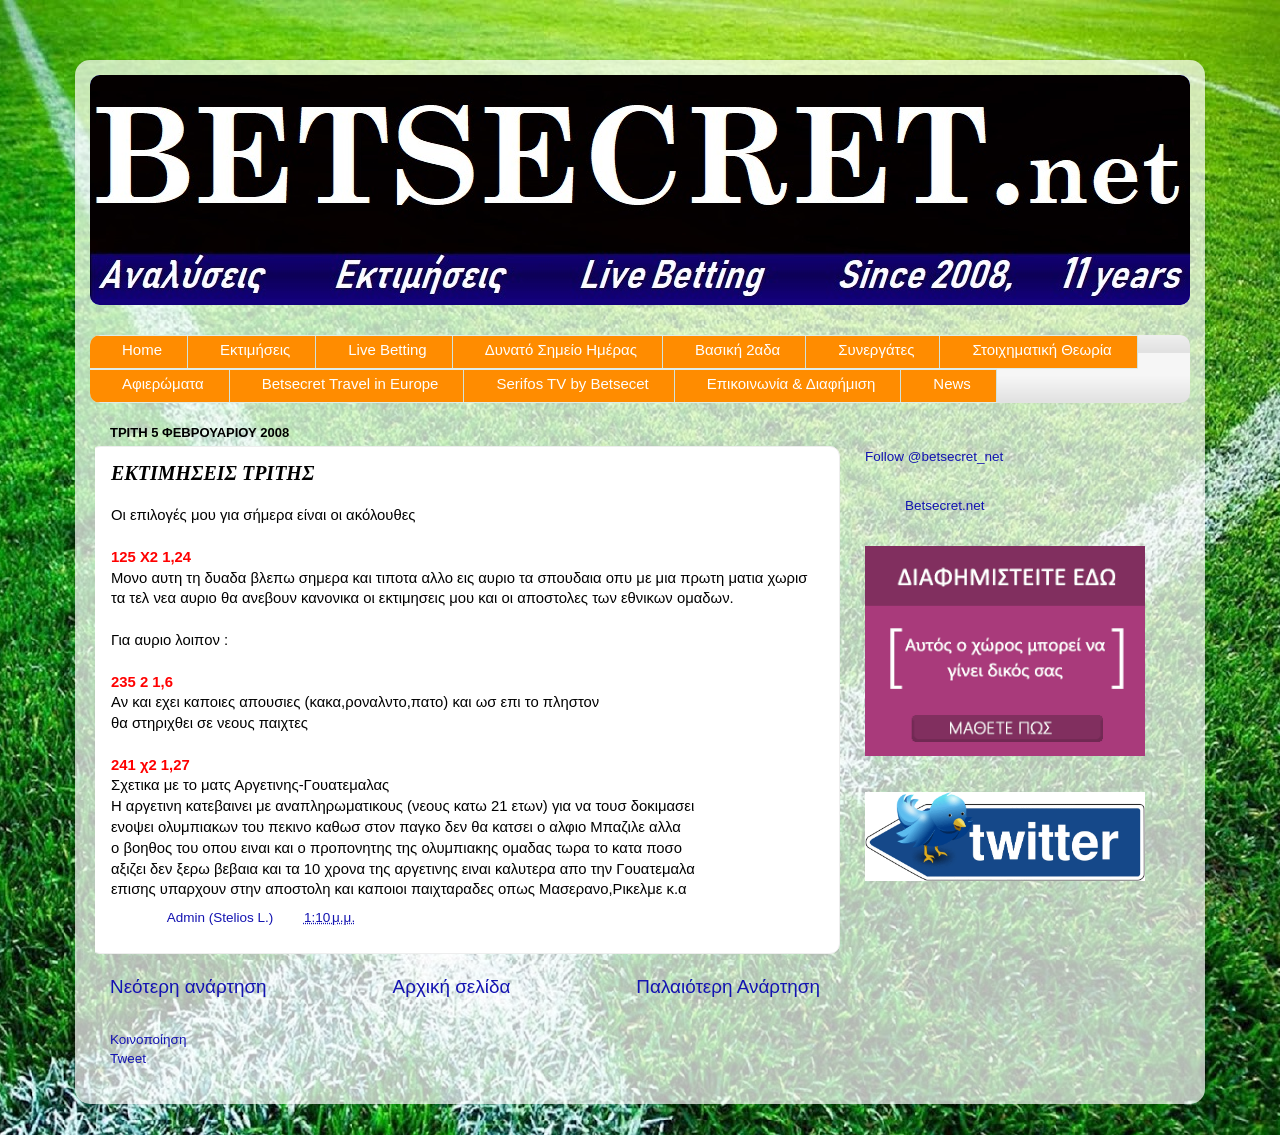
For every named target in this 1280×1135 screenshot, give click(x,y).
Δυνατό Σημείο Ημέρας (561, 349)
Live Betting (387, 349)
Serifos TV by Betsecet (572, 383)
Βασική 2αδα (737, 349)
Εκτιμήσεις (255, 349)
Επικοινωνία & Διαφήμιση (791, 383)
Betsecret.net (945, 505)
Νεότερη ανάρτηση (188, 986)
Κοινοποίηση (148, 1039)
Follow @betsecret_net (934, 456)
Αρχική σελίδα (452, 986)
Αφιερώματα (163, 383)
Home (142, 349)
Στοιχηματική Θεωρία (1041, 349)
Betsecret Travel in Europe (350, 383)
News (952, 383)
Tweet (128, 1058)
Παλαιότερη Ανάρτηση (728, 986)
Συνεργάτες (876, 349)
